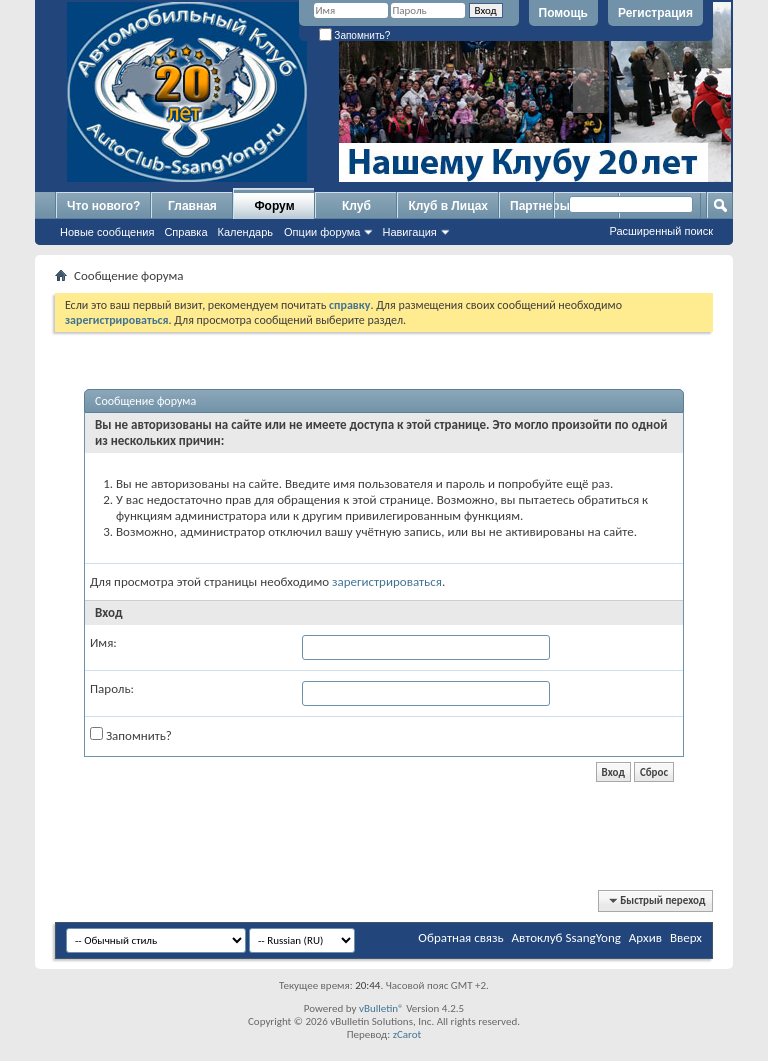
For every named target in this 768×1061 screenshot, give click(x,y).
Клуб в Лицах (448, 206)
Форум (274, 206)
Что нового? (103, 206)
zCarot (407, 1034)
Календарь (246, 232)
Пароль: (112, 688)
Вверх (686, 937)
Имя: (103, 642)
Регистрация (655, 13)
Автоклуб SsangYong (566, 937)
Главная (192, 206)
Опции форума (322, 232)
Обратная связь (460, 937)
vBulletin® (381, 1008)
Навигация (409, 232)
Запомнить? (355, 35)
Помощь (563, 13)
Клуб (356, 206)
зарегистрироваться (387, 581)
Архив (645, 937)
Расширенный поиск (661, 231)
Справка (185, 232)
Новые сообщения (107, 232)
